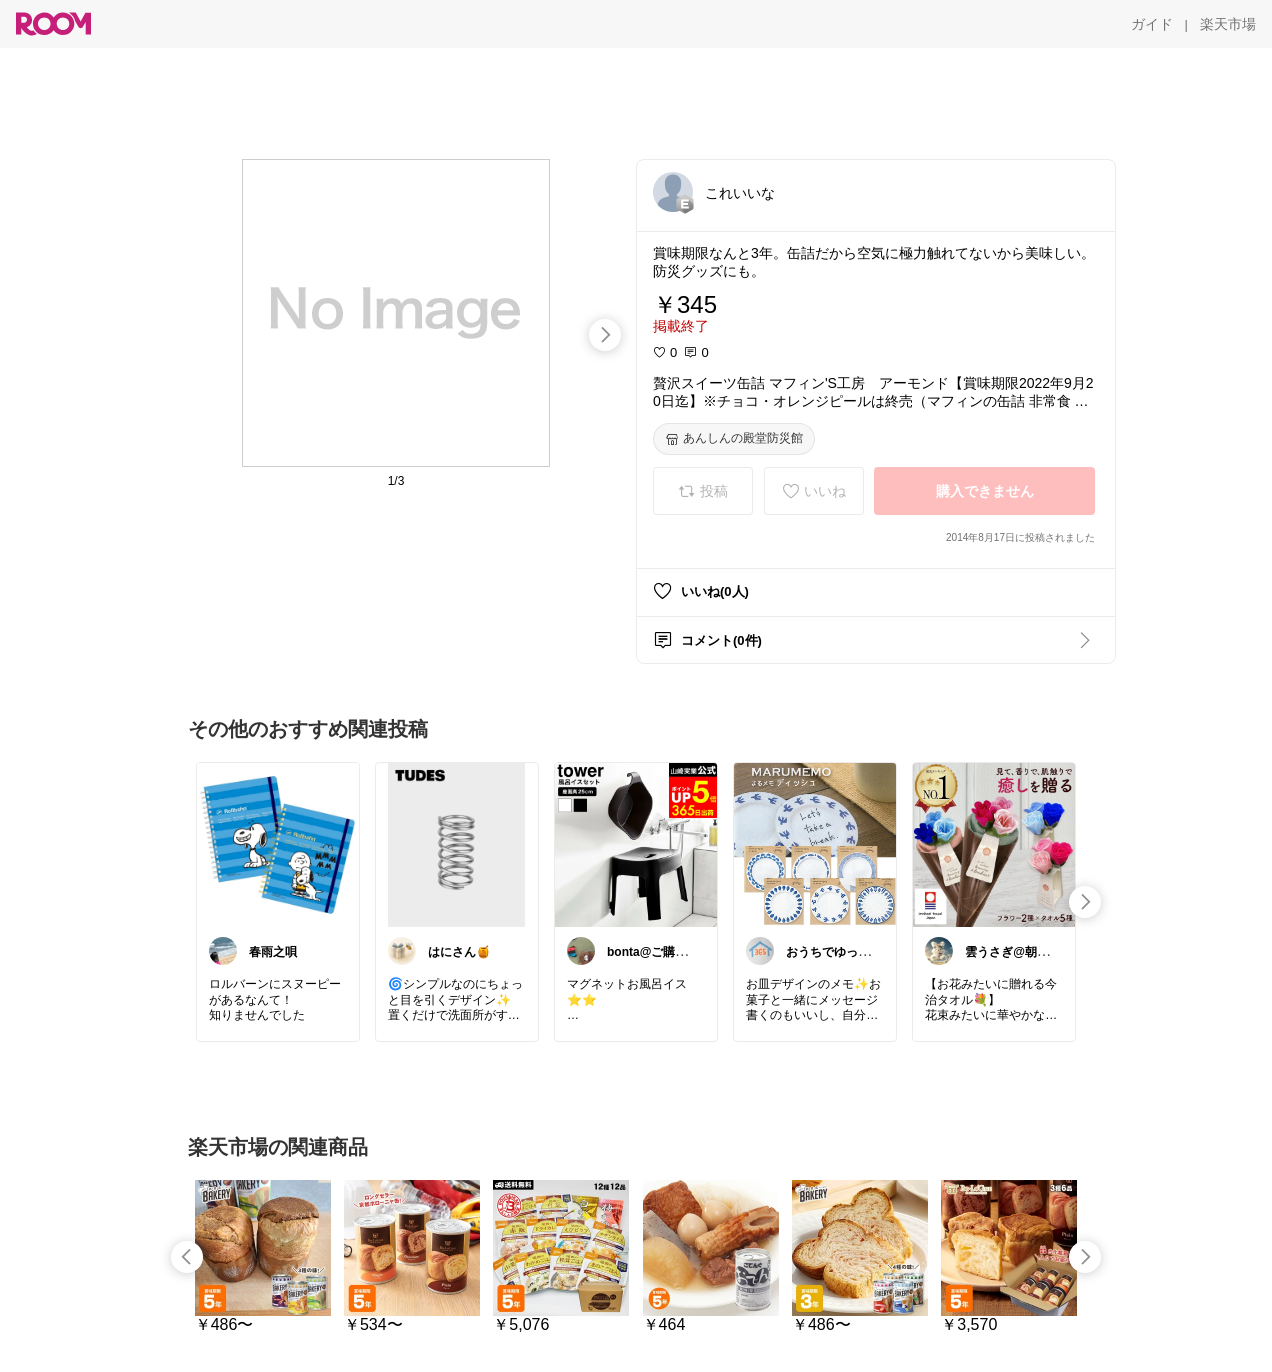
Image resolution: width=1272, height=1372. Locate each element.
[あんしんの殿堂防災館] (734, 439)
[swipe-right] (605, 335)
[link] (278, 844)
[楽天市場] (1228, 24)
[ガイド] (1152, 24)
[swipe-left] (187, 1257)
